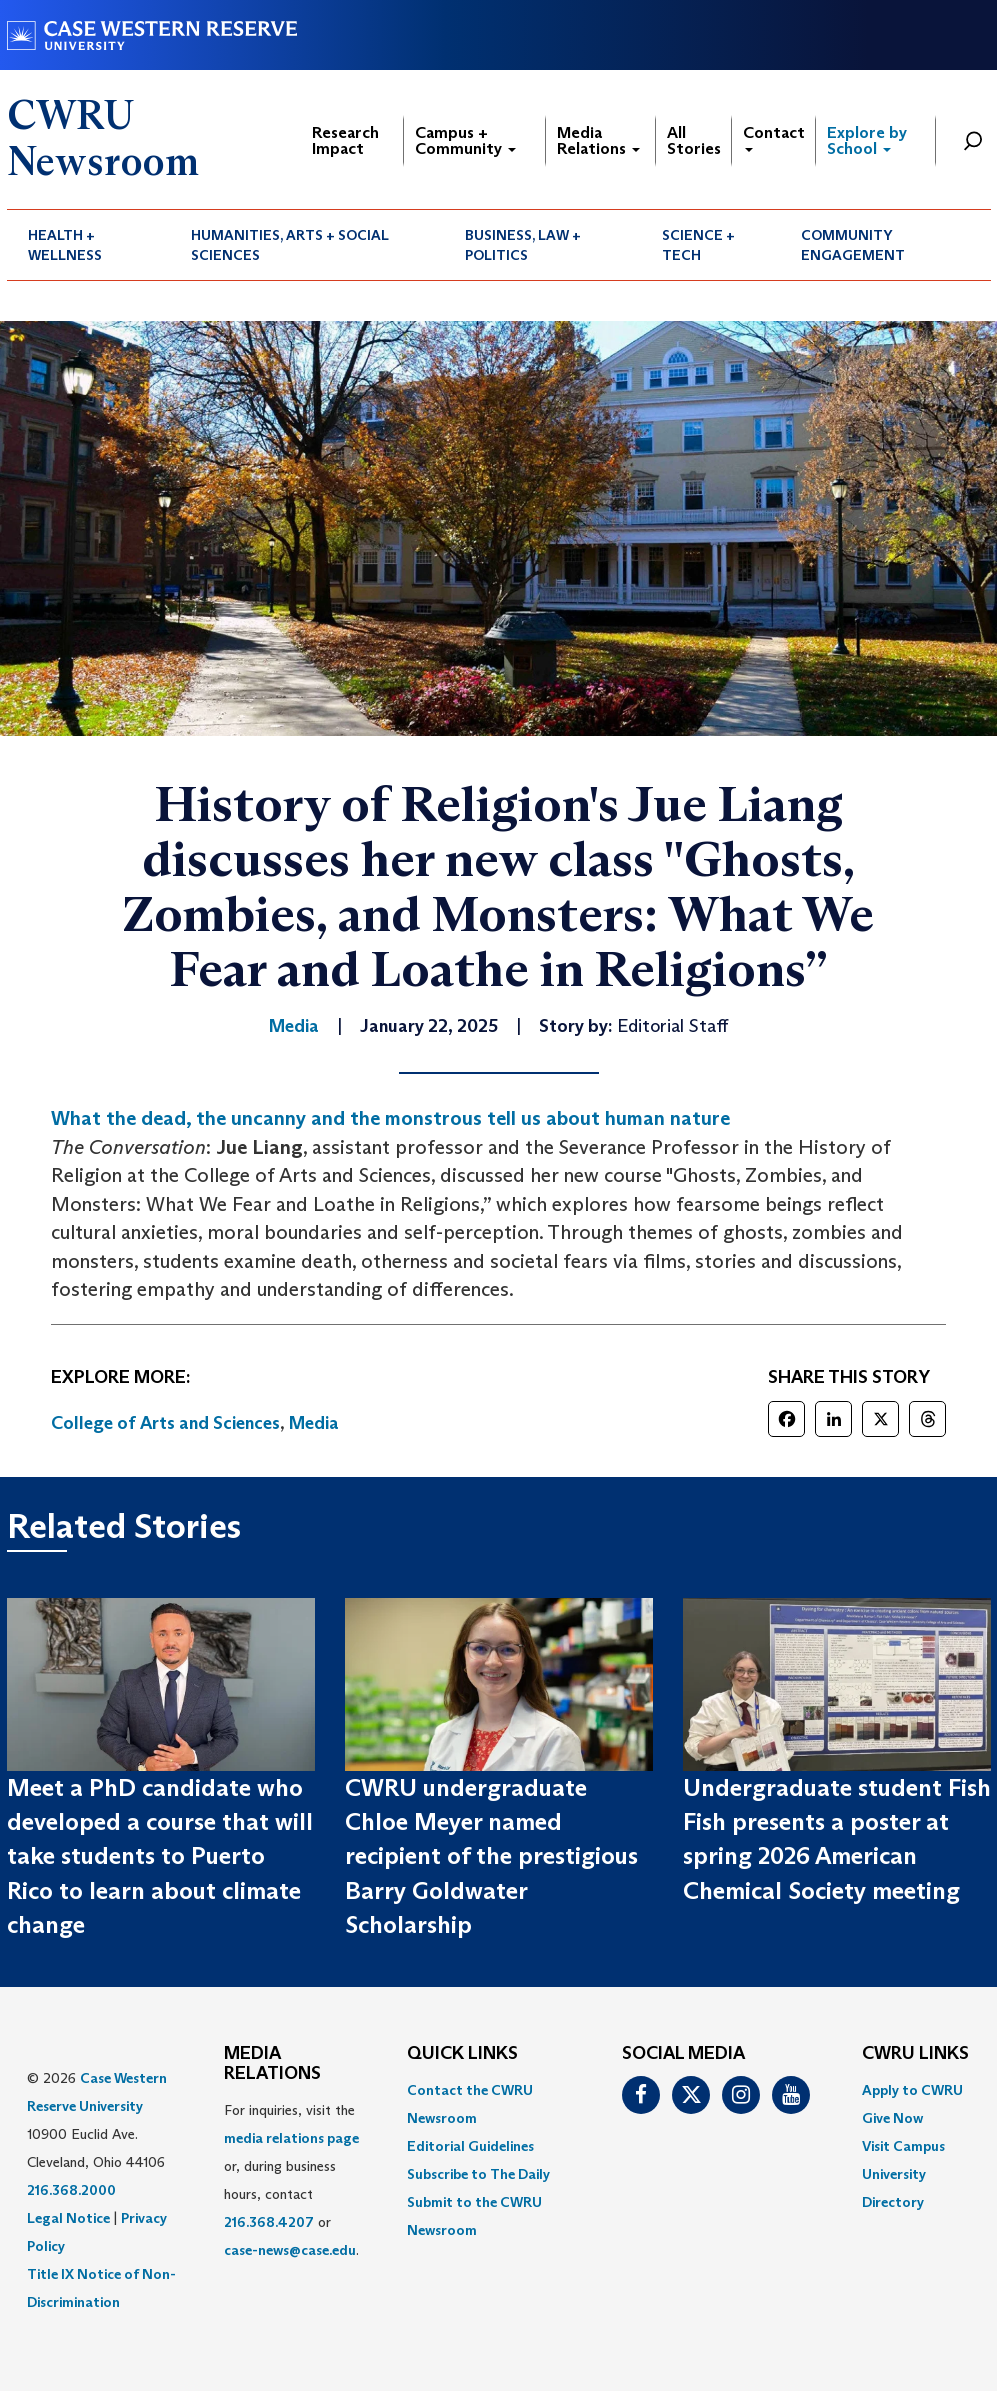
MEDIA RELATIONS (272, 2064)
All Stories (694, 140)
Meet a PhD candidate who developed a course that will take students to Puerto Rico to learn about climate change (160, 1856)
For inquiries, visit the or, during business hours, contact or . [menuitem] (291, 2180)
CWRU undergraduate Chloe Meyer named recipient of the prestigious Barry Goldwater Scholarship (491, 1856)
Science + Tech (698, 245)
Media (314, 1423)
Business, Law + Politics (523, 245)
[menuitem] (89, 245)
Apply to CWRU (912, 2090)
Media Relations (598, 140)
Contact (774, 137)
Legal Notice (68, 2218)
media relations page (291, 2138)
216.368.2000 (71, 2190)
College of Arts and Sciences (165, 1423)
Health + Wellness (65, 245)
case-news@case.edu (290, 2250)
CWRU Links (915, 2054)
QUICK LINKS (462, 2054)
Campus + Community (465, 140)
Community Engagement (853, 245)
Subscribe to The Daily (478, 2174)
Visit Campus (903, 2146)
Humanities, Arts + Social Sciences (290, 245)
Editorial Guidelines (470, 2146)
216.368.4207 (269, 2222)
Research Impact (345, 140)
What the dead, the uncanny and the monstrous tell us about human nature (390, 1118)
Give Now (892, 2118)
